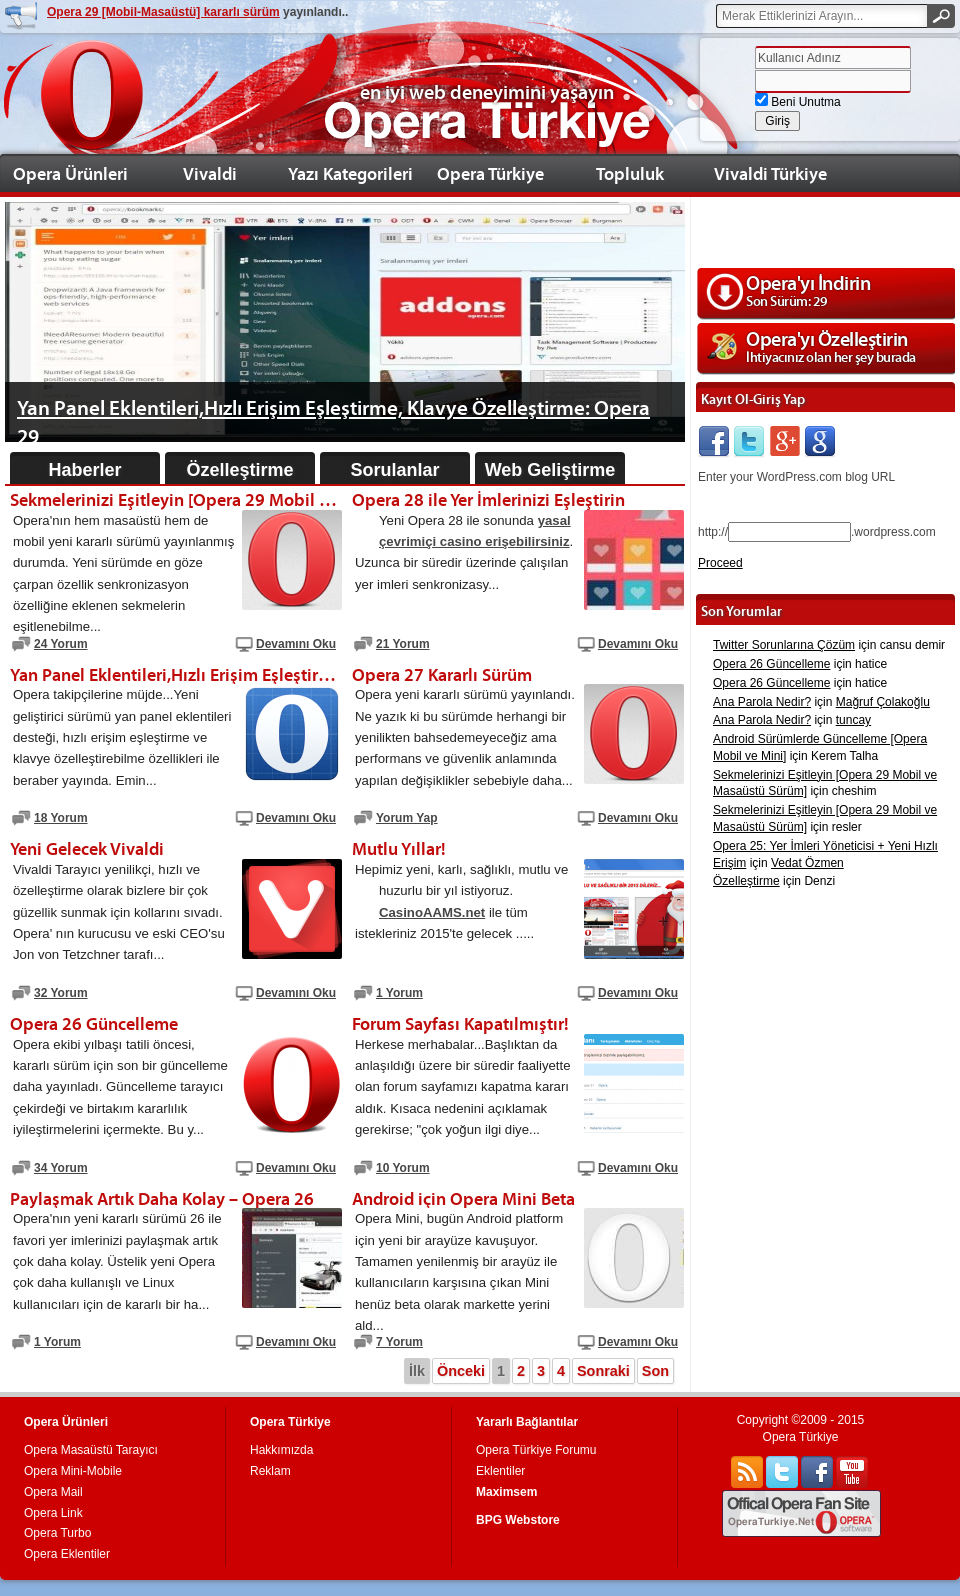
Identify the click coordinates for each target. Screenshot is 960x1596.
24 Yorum (61, 644)
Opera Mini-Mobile (73, 1471)
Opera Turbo (57, 1533)
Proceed (720, 563)
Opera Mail (53, 1492)
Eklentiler (500, 1471)
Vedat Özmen (807, 863)
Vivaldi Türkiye (770, 173)
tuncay (853, 720)
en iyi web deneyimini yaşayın (487, 92)
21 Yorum (403, 644)
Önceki (461, 1371)
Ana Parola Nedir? (762, 702)
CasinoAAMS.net (432, 912)
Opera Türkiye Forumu (536, 1450)
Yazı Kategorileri (350, 173)
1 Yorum (399, 993)
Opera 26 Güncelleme (771, 664)
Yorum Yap (407, 818)
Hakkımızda (281, 1450)
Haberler (84, 470)
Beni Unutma (798, 102)
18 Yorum (61, 818)
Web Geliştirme (550, 470)
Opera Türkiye (490, 173)
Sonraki (603, 1371)
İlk (417, 1371)
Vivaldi (210, 173)
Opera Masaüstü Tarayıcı (91, 1450)
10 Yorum (403, 1168)
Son (655, 1371)
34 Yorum (61, 1168)
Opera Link (53, 1513)
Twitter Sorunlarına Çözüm (784, 645)
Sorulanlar (394, 470)
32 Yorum (61, 993)
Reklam (270, 1471)
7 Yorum (399, 1342)
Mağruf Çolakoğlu (883, 702)
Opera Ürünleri (70, 173)
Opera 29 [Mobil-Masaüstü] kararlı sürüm (163, 12)
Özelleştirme (239, 470)
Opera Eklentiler (67, 1554)
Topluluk (630, 173)
